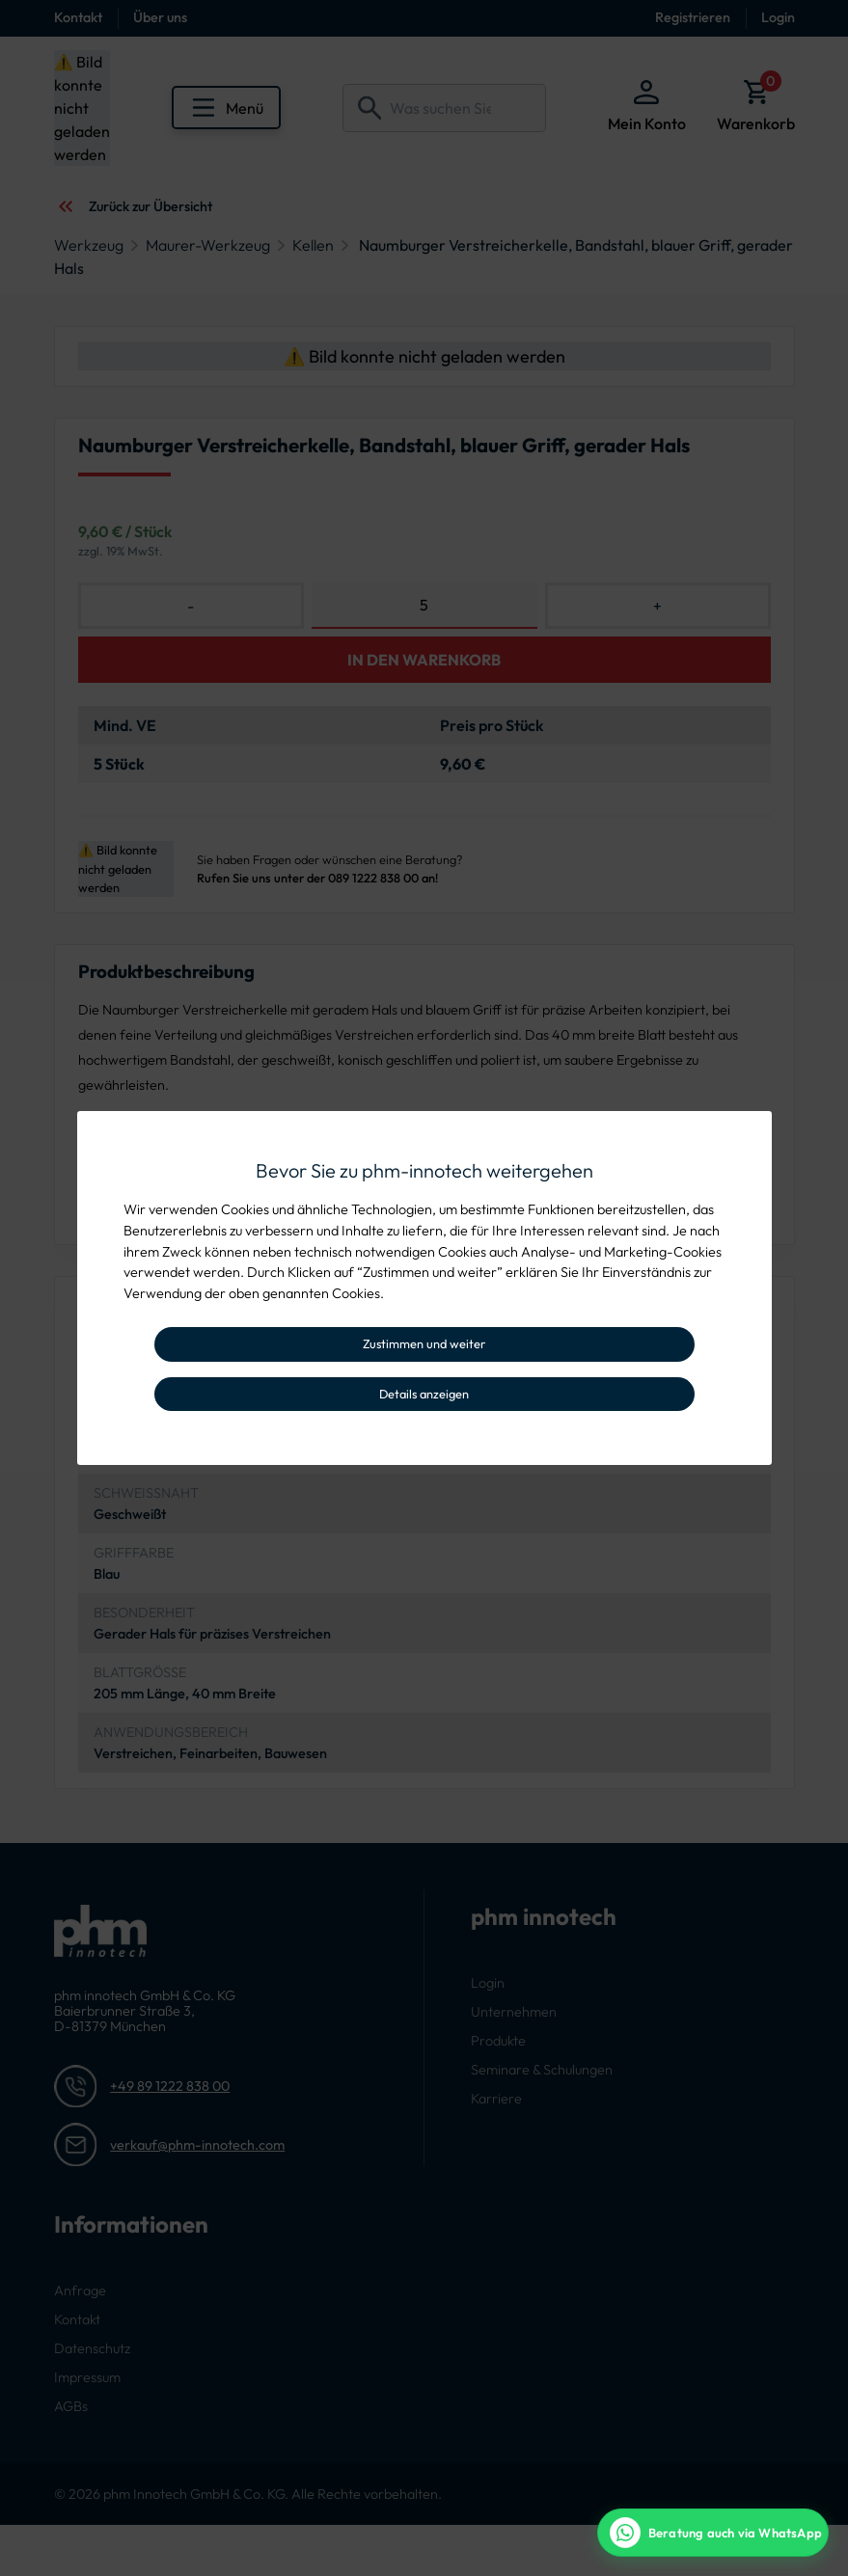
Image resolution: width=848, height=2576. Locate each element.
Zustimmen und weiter (424, 1343)
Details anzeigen (424, 1393)
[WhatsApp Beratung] (713, 2532)
